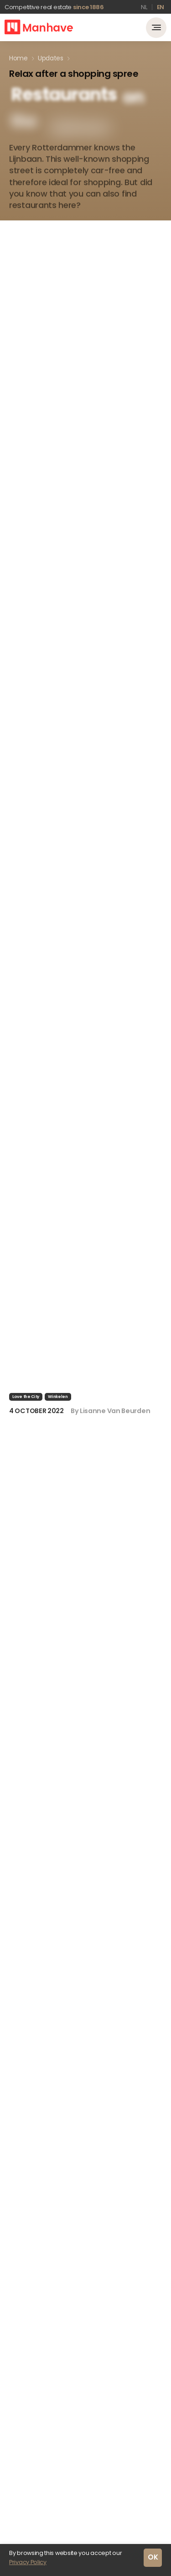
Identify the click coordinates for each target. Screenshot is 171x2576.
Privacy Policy (28, 2562)
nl (144, 7)
